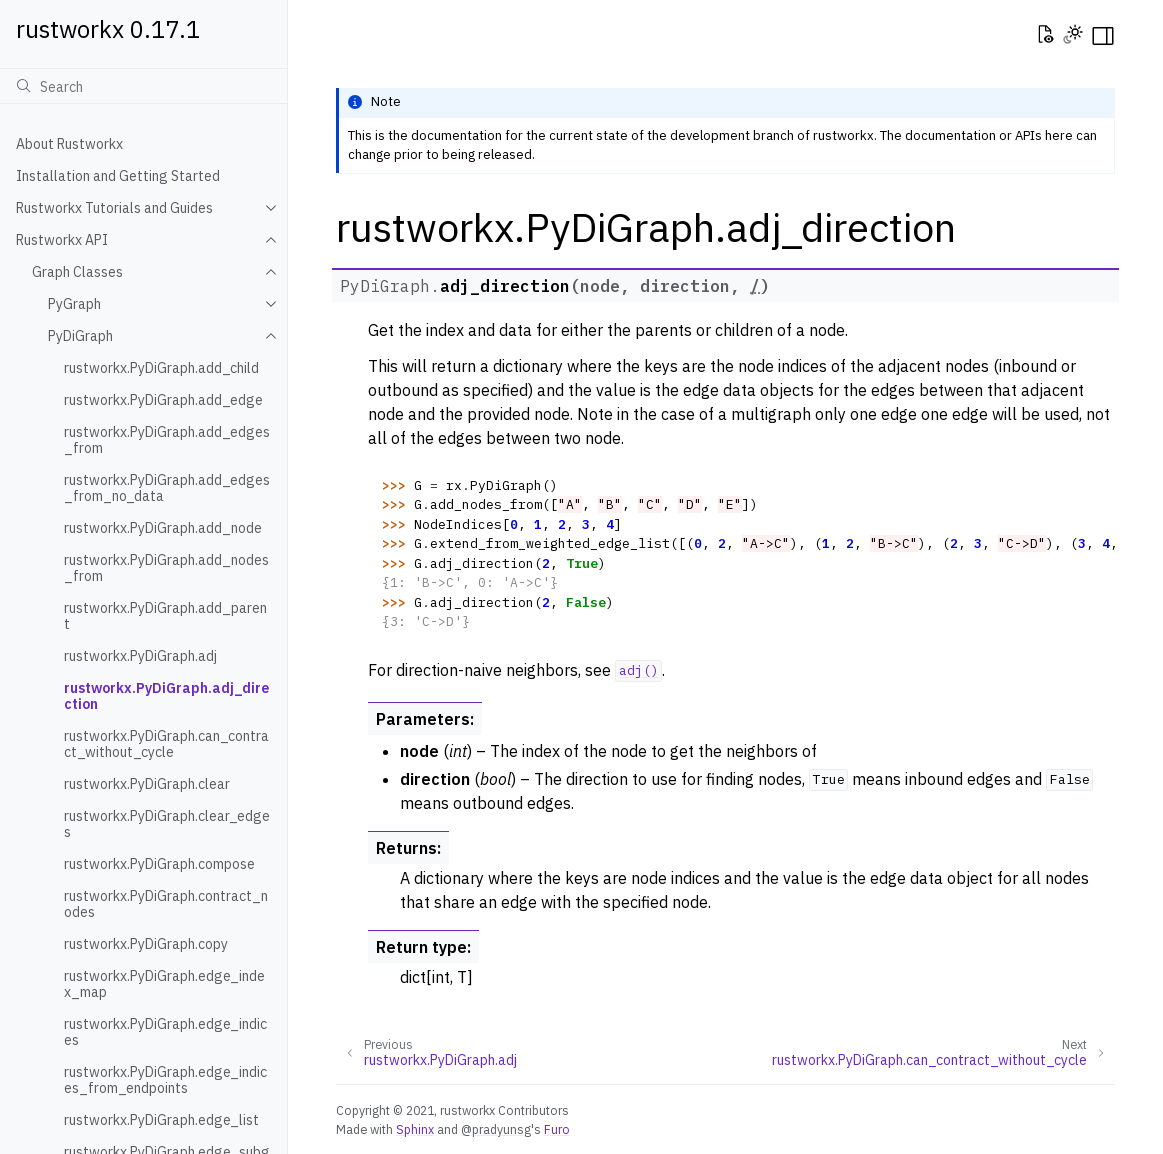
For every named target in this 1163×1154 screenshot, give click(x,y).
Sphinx (415, 1129)
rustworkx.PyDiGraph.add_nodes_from (166, 568)
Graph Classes (77, 272)
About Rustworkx (69, 144)
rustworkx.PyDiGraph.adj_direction (166, 696)
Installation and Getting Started (118, 176)
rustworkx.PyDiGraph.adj (140, 656)
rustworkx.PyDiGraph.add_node (163, 528)
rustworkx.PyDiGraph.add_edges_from (167, 440)
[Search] (143, 86)
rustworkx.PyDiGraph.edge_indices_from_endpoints (165, 1080)
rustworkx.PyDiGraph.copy (146, 944)
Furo (557, 1129)
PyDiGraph (80, 336)
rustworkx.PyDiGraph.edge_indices (165, 1032)
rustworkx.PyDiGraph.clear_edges (167, 824)
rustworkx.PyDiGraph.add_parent (165, 616)
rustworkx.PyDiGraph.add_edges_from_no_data (167, 488)
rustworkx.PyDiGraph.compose (159, 864)
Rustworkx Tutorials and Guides (114, 208)
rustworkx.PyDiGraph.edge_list (161, 1120)
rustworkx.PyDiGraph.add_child (161, 368)
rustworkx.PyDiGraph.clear (147, 784)
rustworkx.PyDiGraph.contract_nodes (166, 904)
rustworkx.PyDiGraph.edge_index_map (164, 984)
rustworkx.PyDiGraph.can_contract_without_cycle (166, 744)
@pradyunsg (496, 1129)
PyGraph (74, 304)
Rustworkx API (62, 240)
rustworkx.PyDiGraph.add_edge (163, 400)
